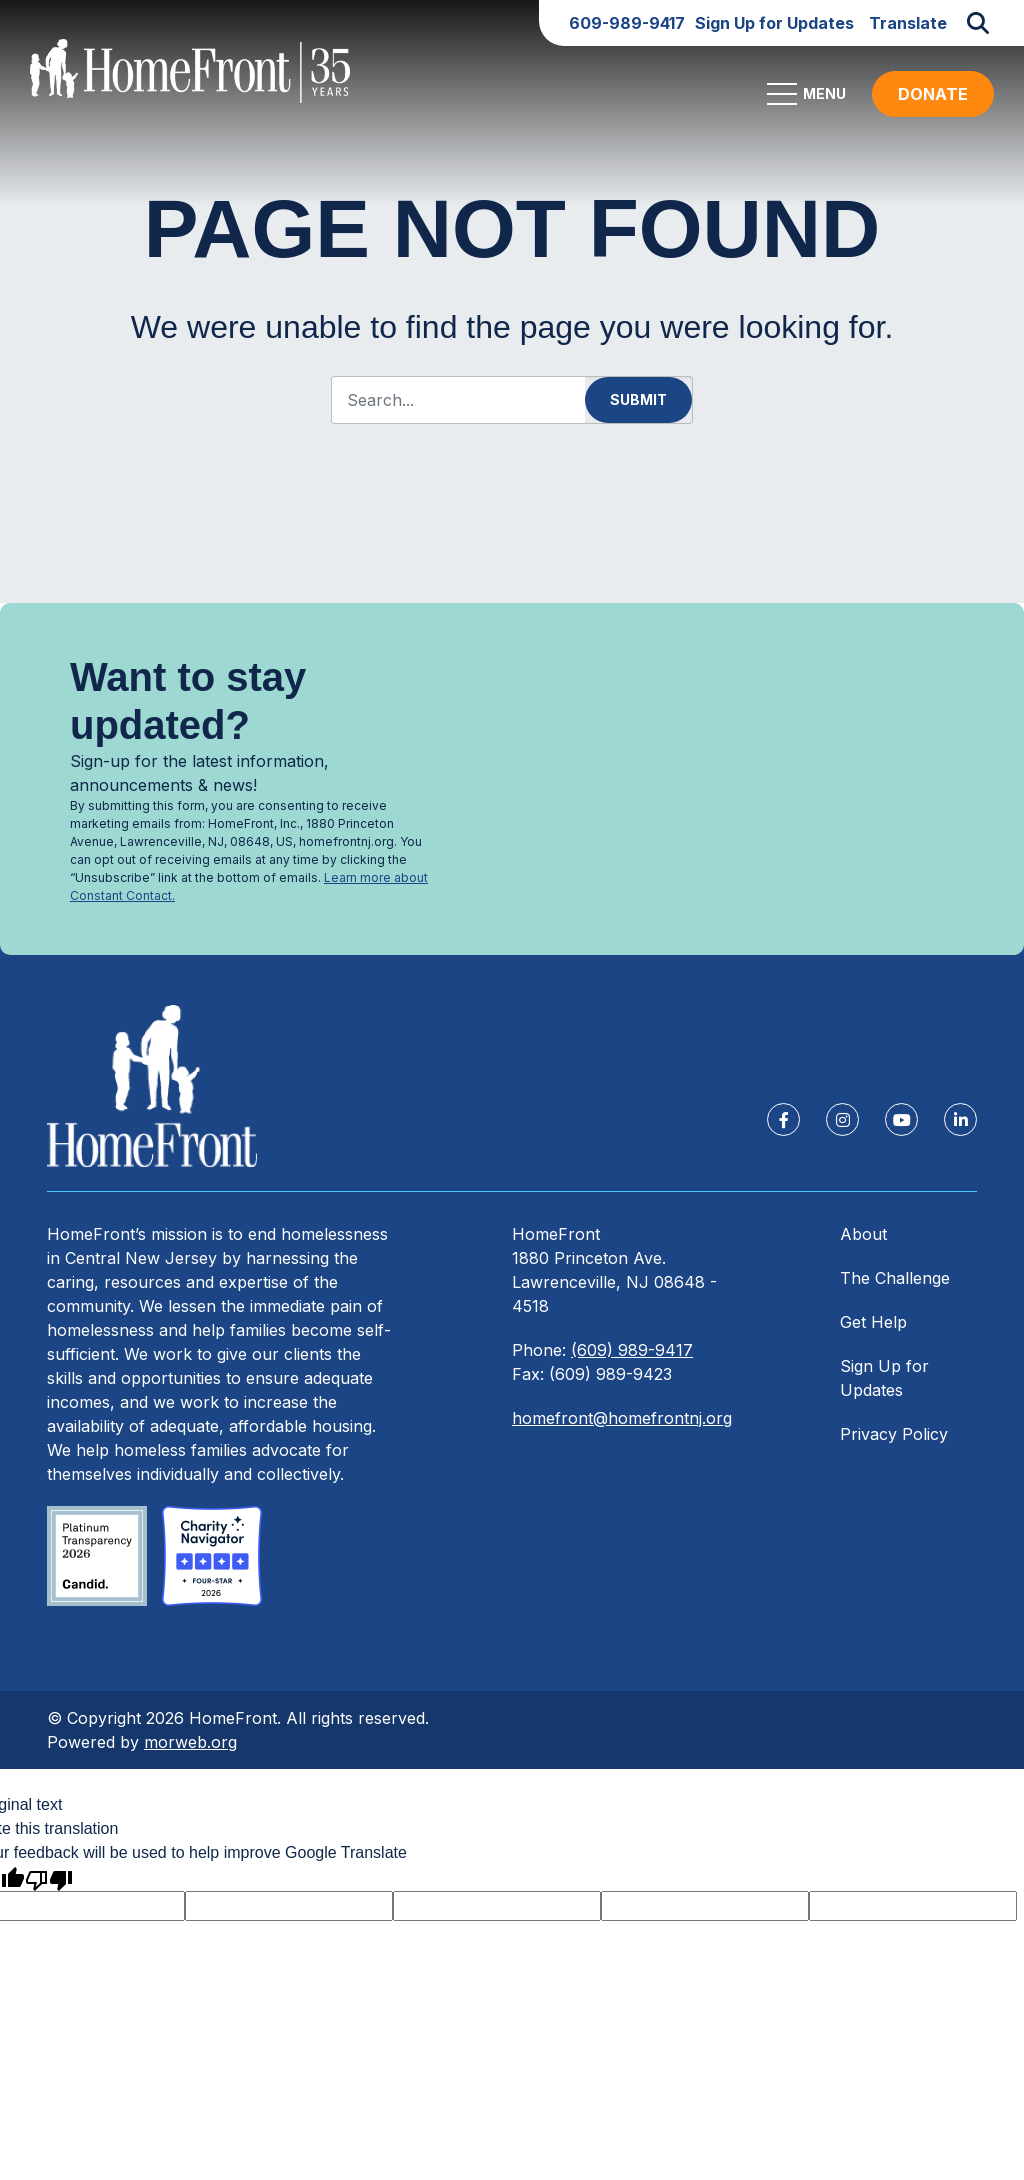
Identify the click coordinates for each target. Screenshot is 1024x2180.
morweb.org (190, 1749)
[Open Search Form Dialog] (978, 23)
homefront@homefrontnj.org (622, 1425)
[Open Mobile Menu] (809, 101)
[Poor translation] (49, 1885)
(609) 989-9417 (632, 1357)
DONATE (933, 101)
